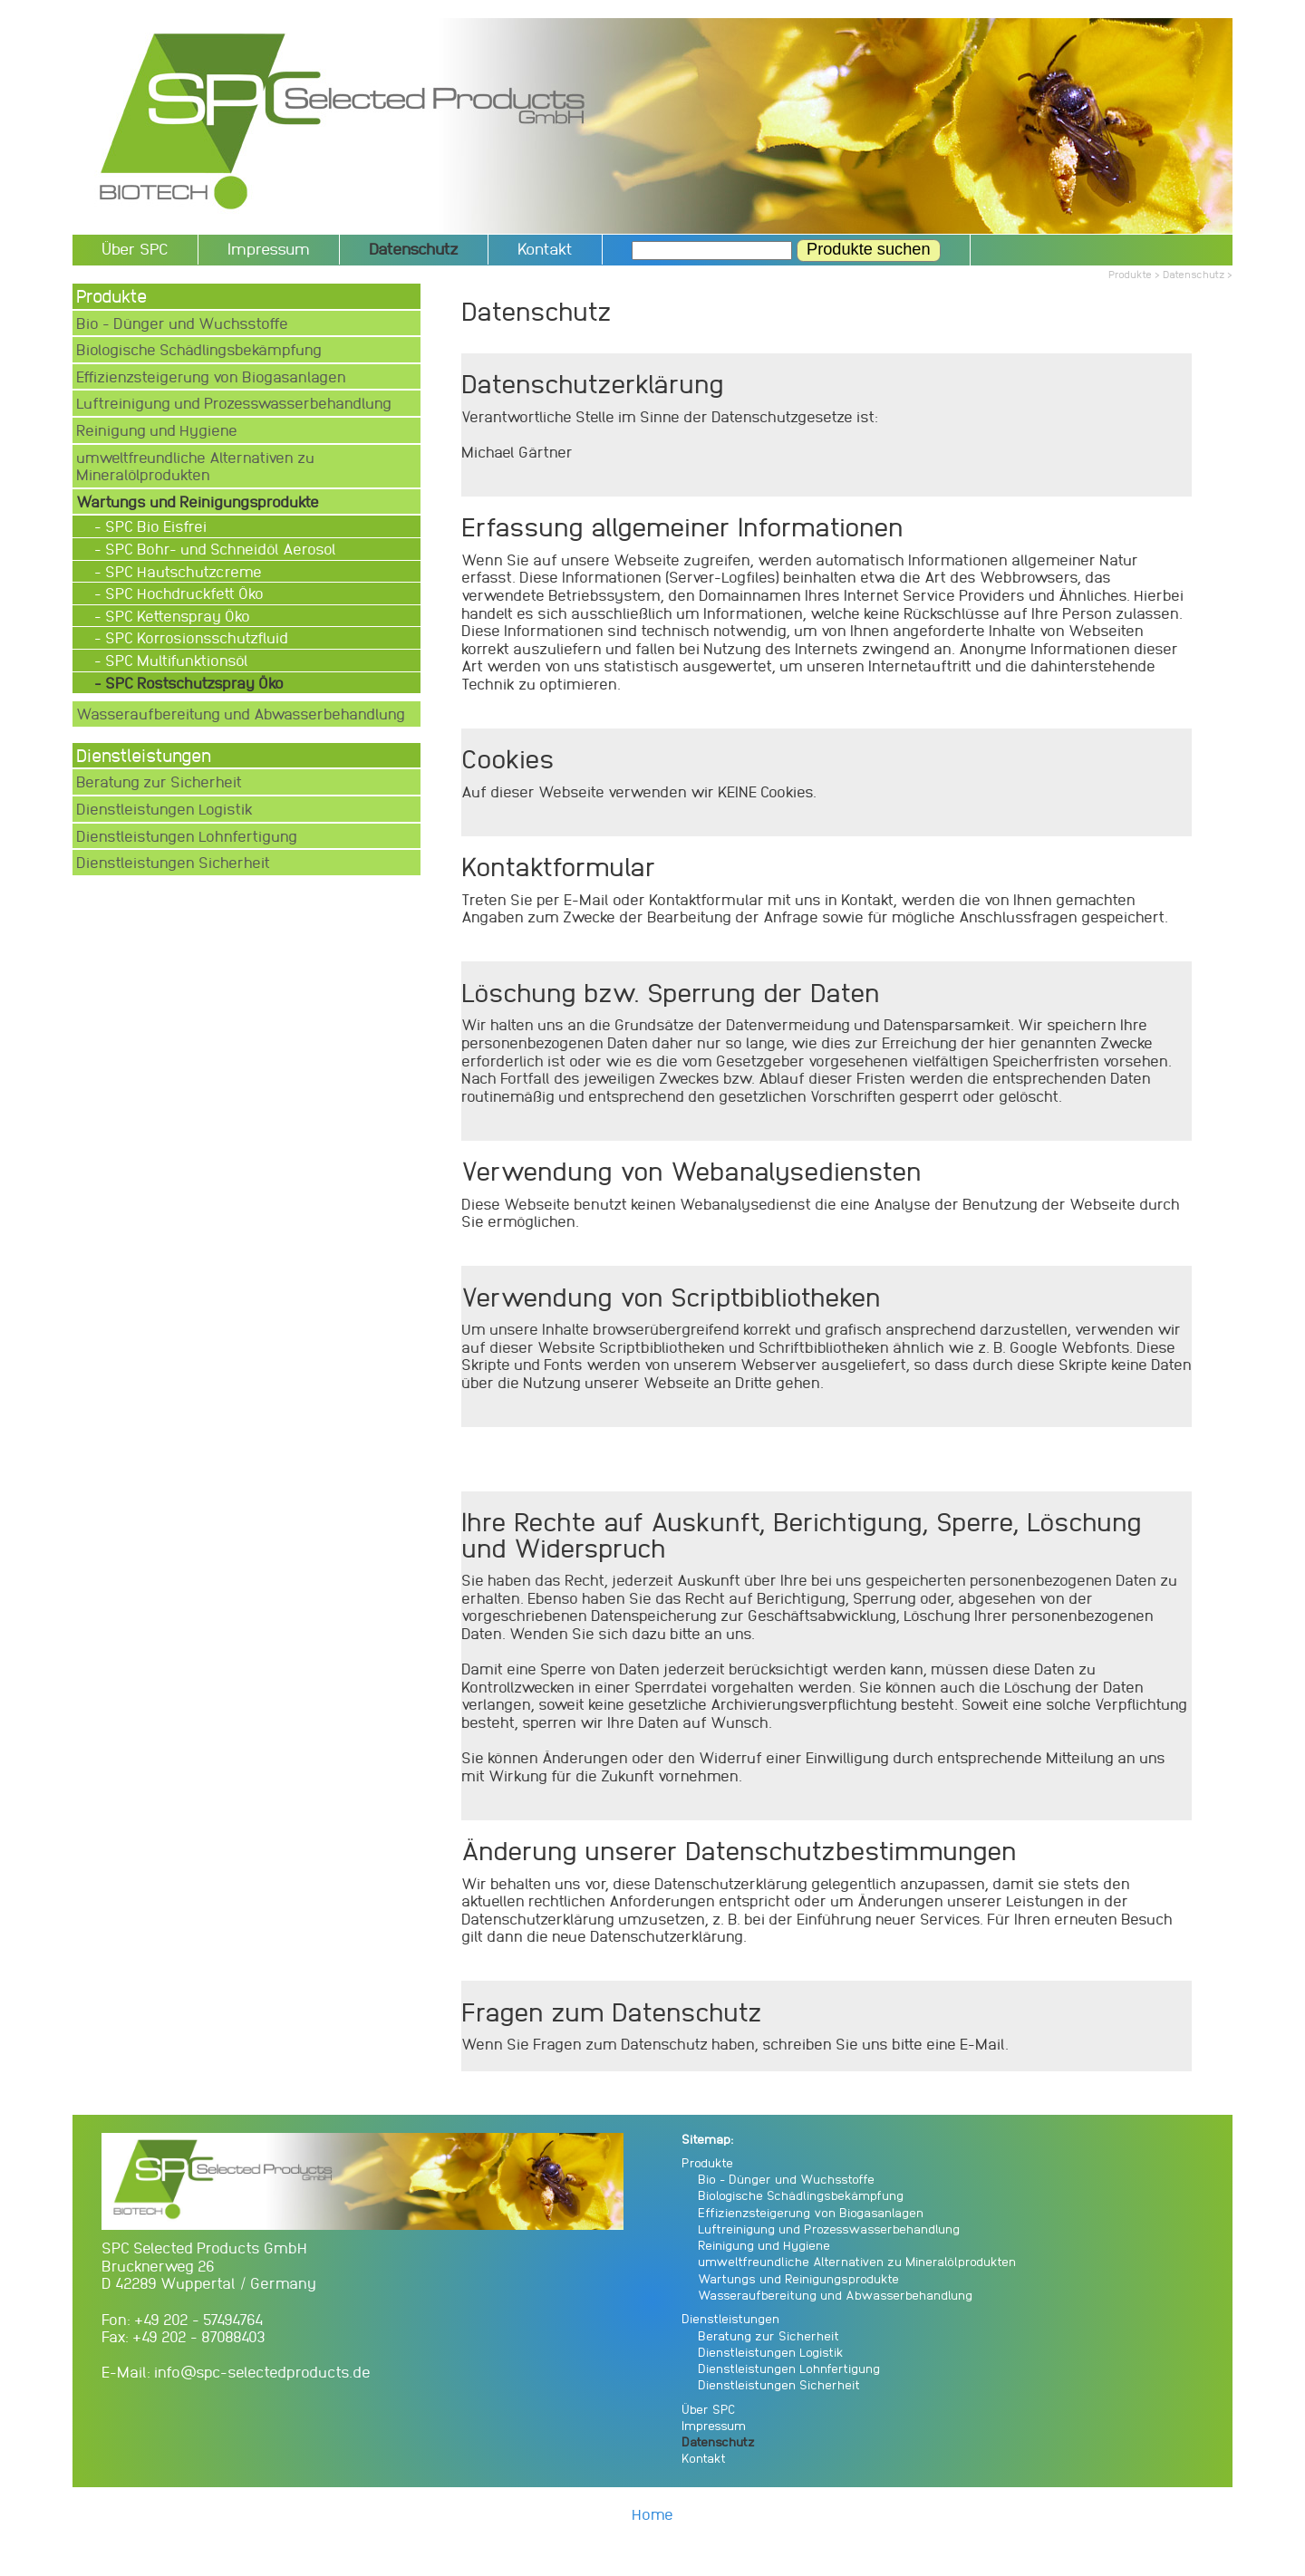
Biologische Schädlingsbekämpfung (199, 349)
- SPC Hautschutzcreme (180, 571)
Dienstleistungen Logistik (164, 808)
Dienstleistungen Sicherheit (173, 862)
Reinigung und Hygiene (156, 430)
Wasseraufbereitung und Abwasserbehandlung (240, 713)
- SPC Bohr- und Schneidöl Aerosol (217, 548)
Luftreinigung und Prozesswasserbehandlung (234, 402)
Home (652, 2514)
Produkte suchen (869, 249)
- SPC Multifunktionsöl (173, 660)
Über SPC (135, 248)
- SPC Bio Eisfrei (152, 526)
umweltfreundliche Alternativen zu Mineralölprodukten (195, 466)
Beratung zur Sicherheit (159, 781)
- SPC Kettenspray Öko (174, 615)
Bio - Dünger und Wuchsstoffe (182, 323)
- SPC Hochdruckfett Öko (180, 593)
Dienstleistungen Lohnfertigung (186, 835)
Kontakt (545, 248)
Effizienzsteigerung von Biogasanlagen (211, 376)
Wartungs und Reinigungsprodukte (798, 2278)
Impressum (268, 248)
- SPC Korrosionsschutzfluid (193, 637)
